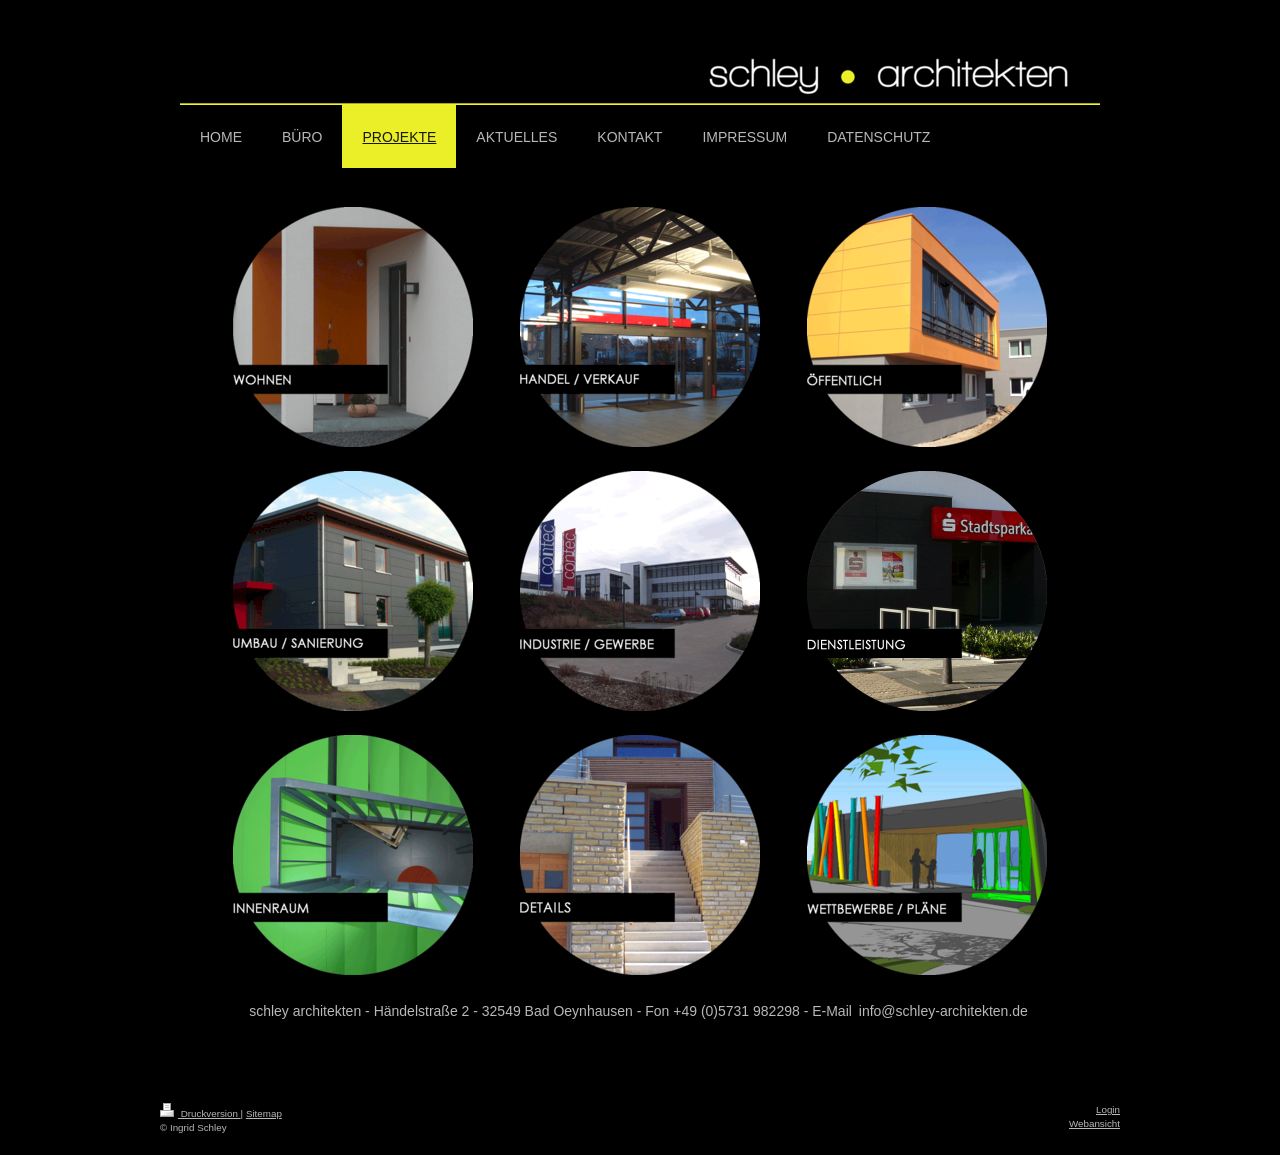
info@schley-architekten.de (943, 1011)
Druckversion (200, 1113)
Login (1108, 1109)
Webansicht (1094, 1123)
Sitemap (264, 1113)
